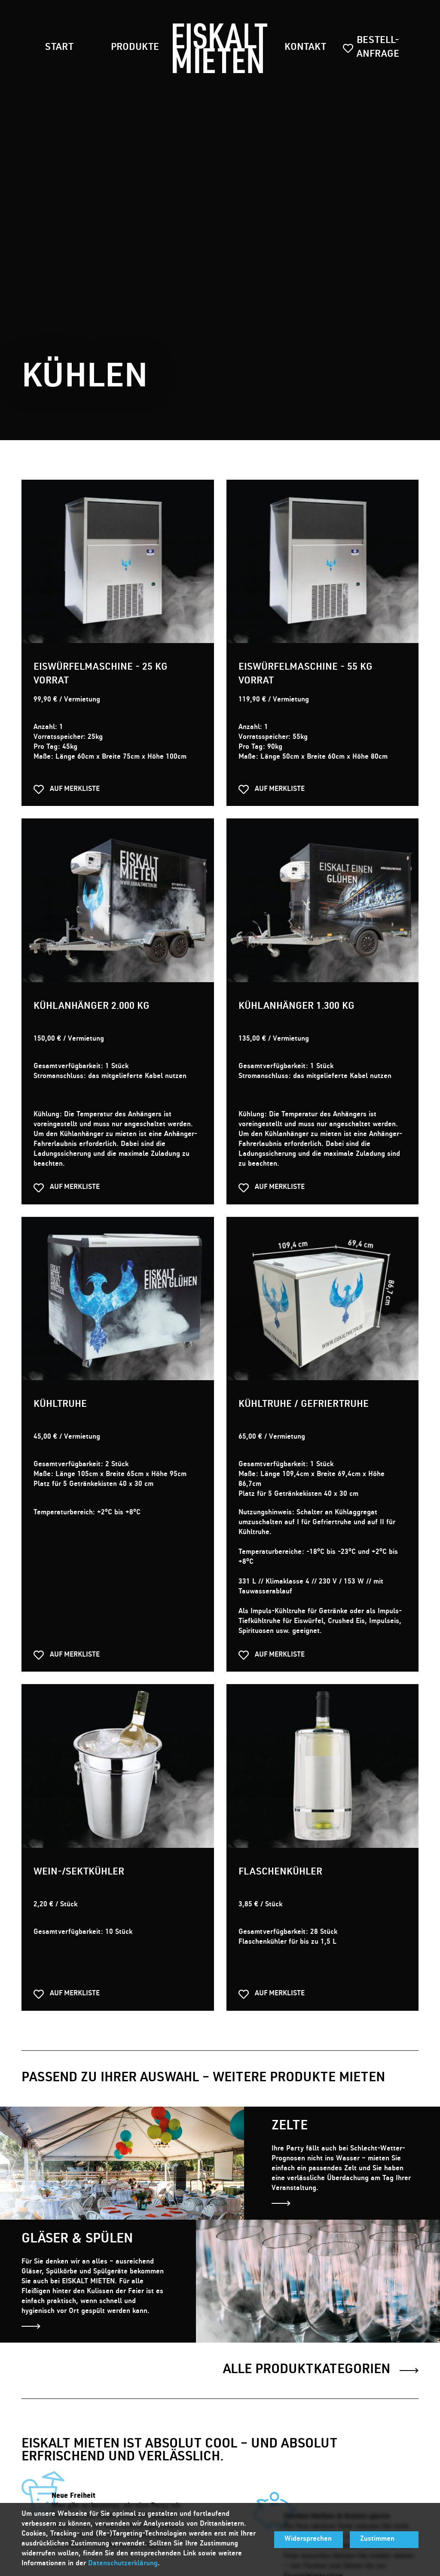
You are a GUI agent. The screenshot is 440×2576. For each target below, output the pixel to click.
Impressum (38, 2459)
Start (59, 47)
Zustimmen (377, 2539)
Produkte (135, 47)
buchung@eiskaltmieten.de (342, 2401)
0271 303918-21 (353, 2392)
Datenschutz (89, 2459)
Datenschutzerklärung (123, 2564)
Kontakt (305, 47)
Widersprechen (308, 2539)
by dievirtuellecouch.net (161, 2459)
